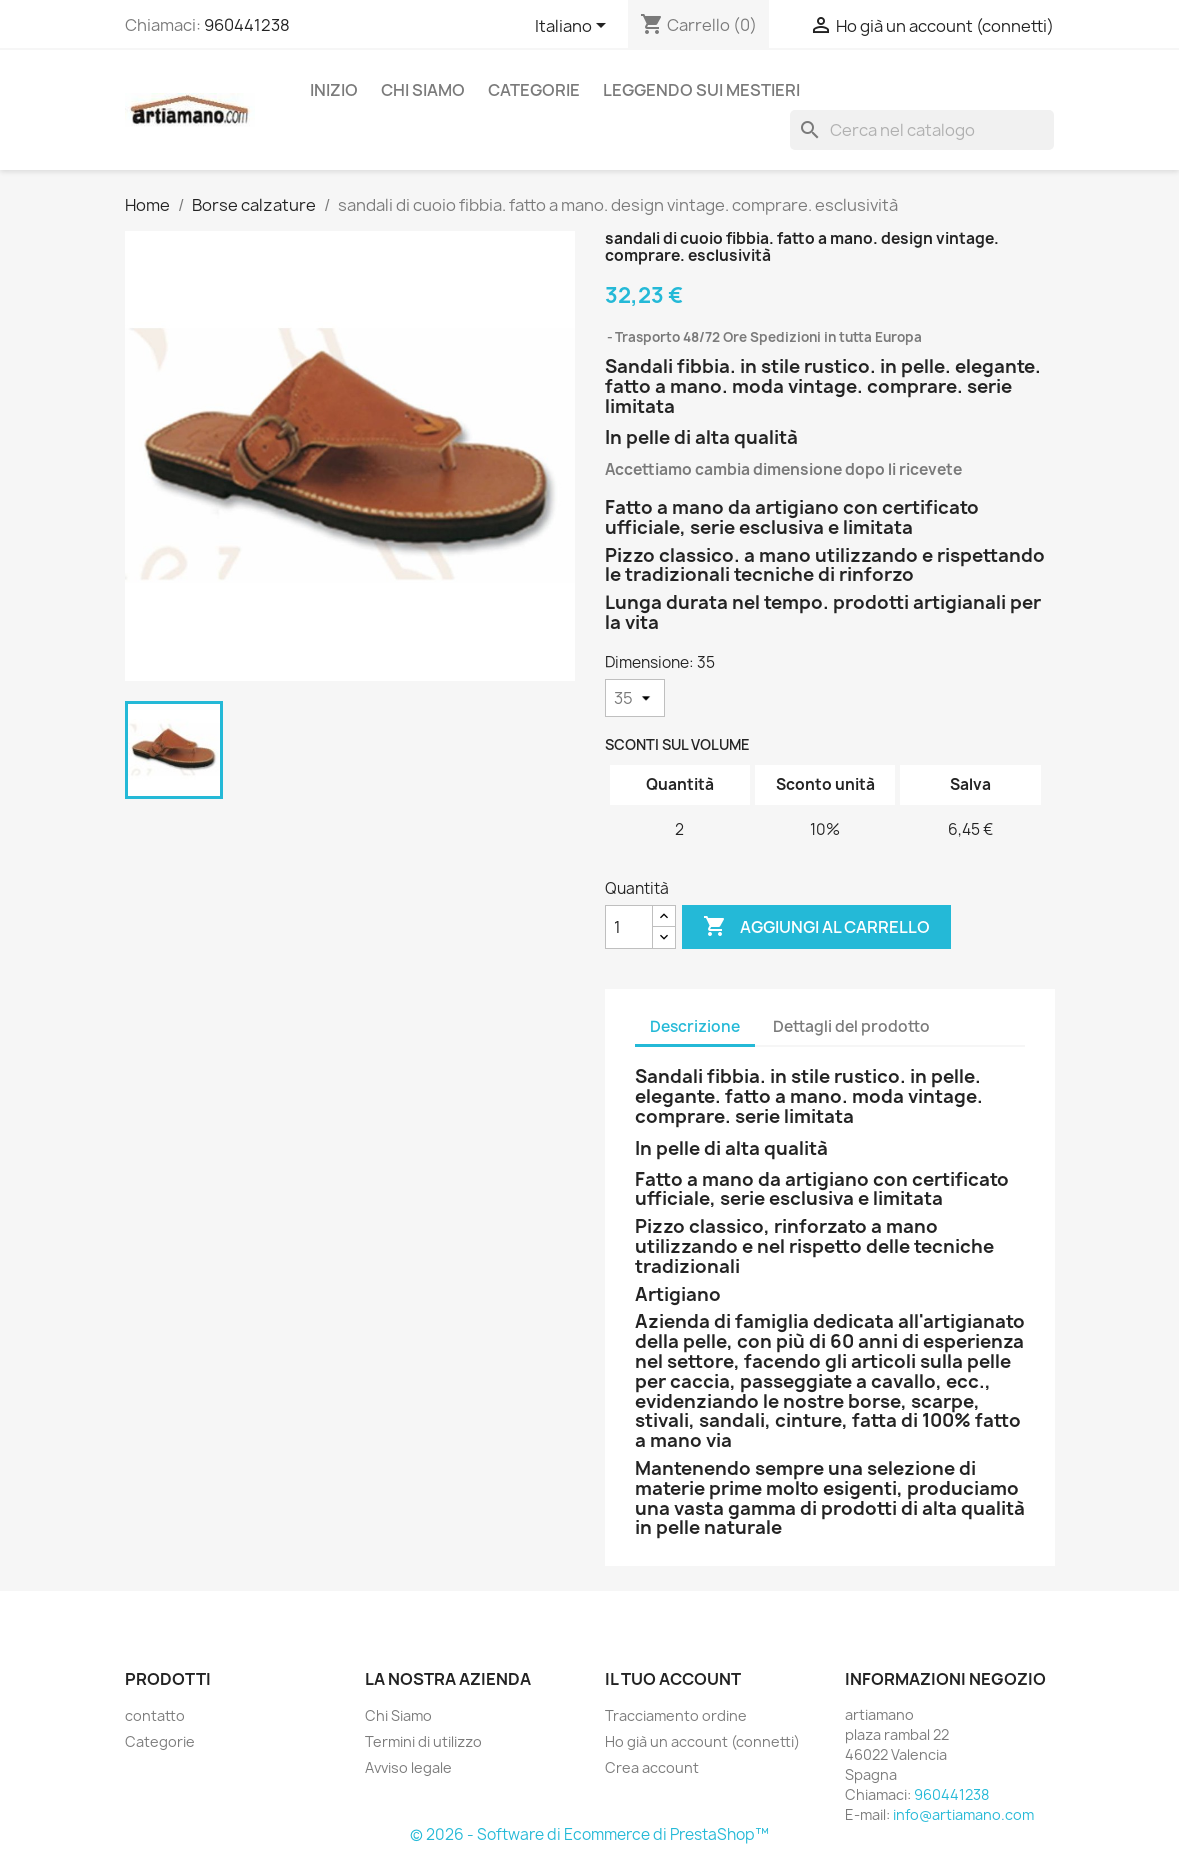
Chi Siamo (423, 90)
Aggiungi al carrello (816, 927)
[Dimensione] (635, 698)
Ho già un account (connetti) (702, 1741)
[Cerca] (922, 130)
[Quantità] (629, 927)
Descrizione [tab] (695, 1026)
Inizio (334, 90)
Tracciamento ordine (676, 1715)
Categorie (534, 90)
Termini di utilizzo (423, 1741)
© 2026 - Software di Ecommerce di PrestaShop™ (589, 1834)
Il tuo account (673, 1679)
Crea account (652, 1767)
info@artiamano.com (963, 1814)
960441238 (247, 25)
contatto (155, 1715)
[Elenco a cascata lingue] (574, 27)
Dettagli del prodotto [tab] (851, 1026)
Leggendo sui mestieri (701, 90)
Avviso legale (408, 1767)
